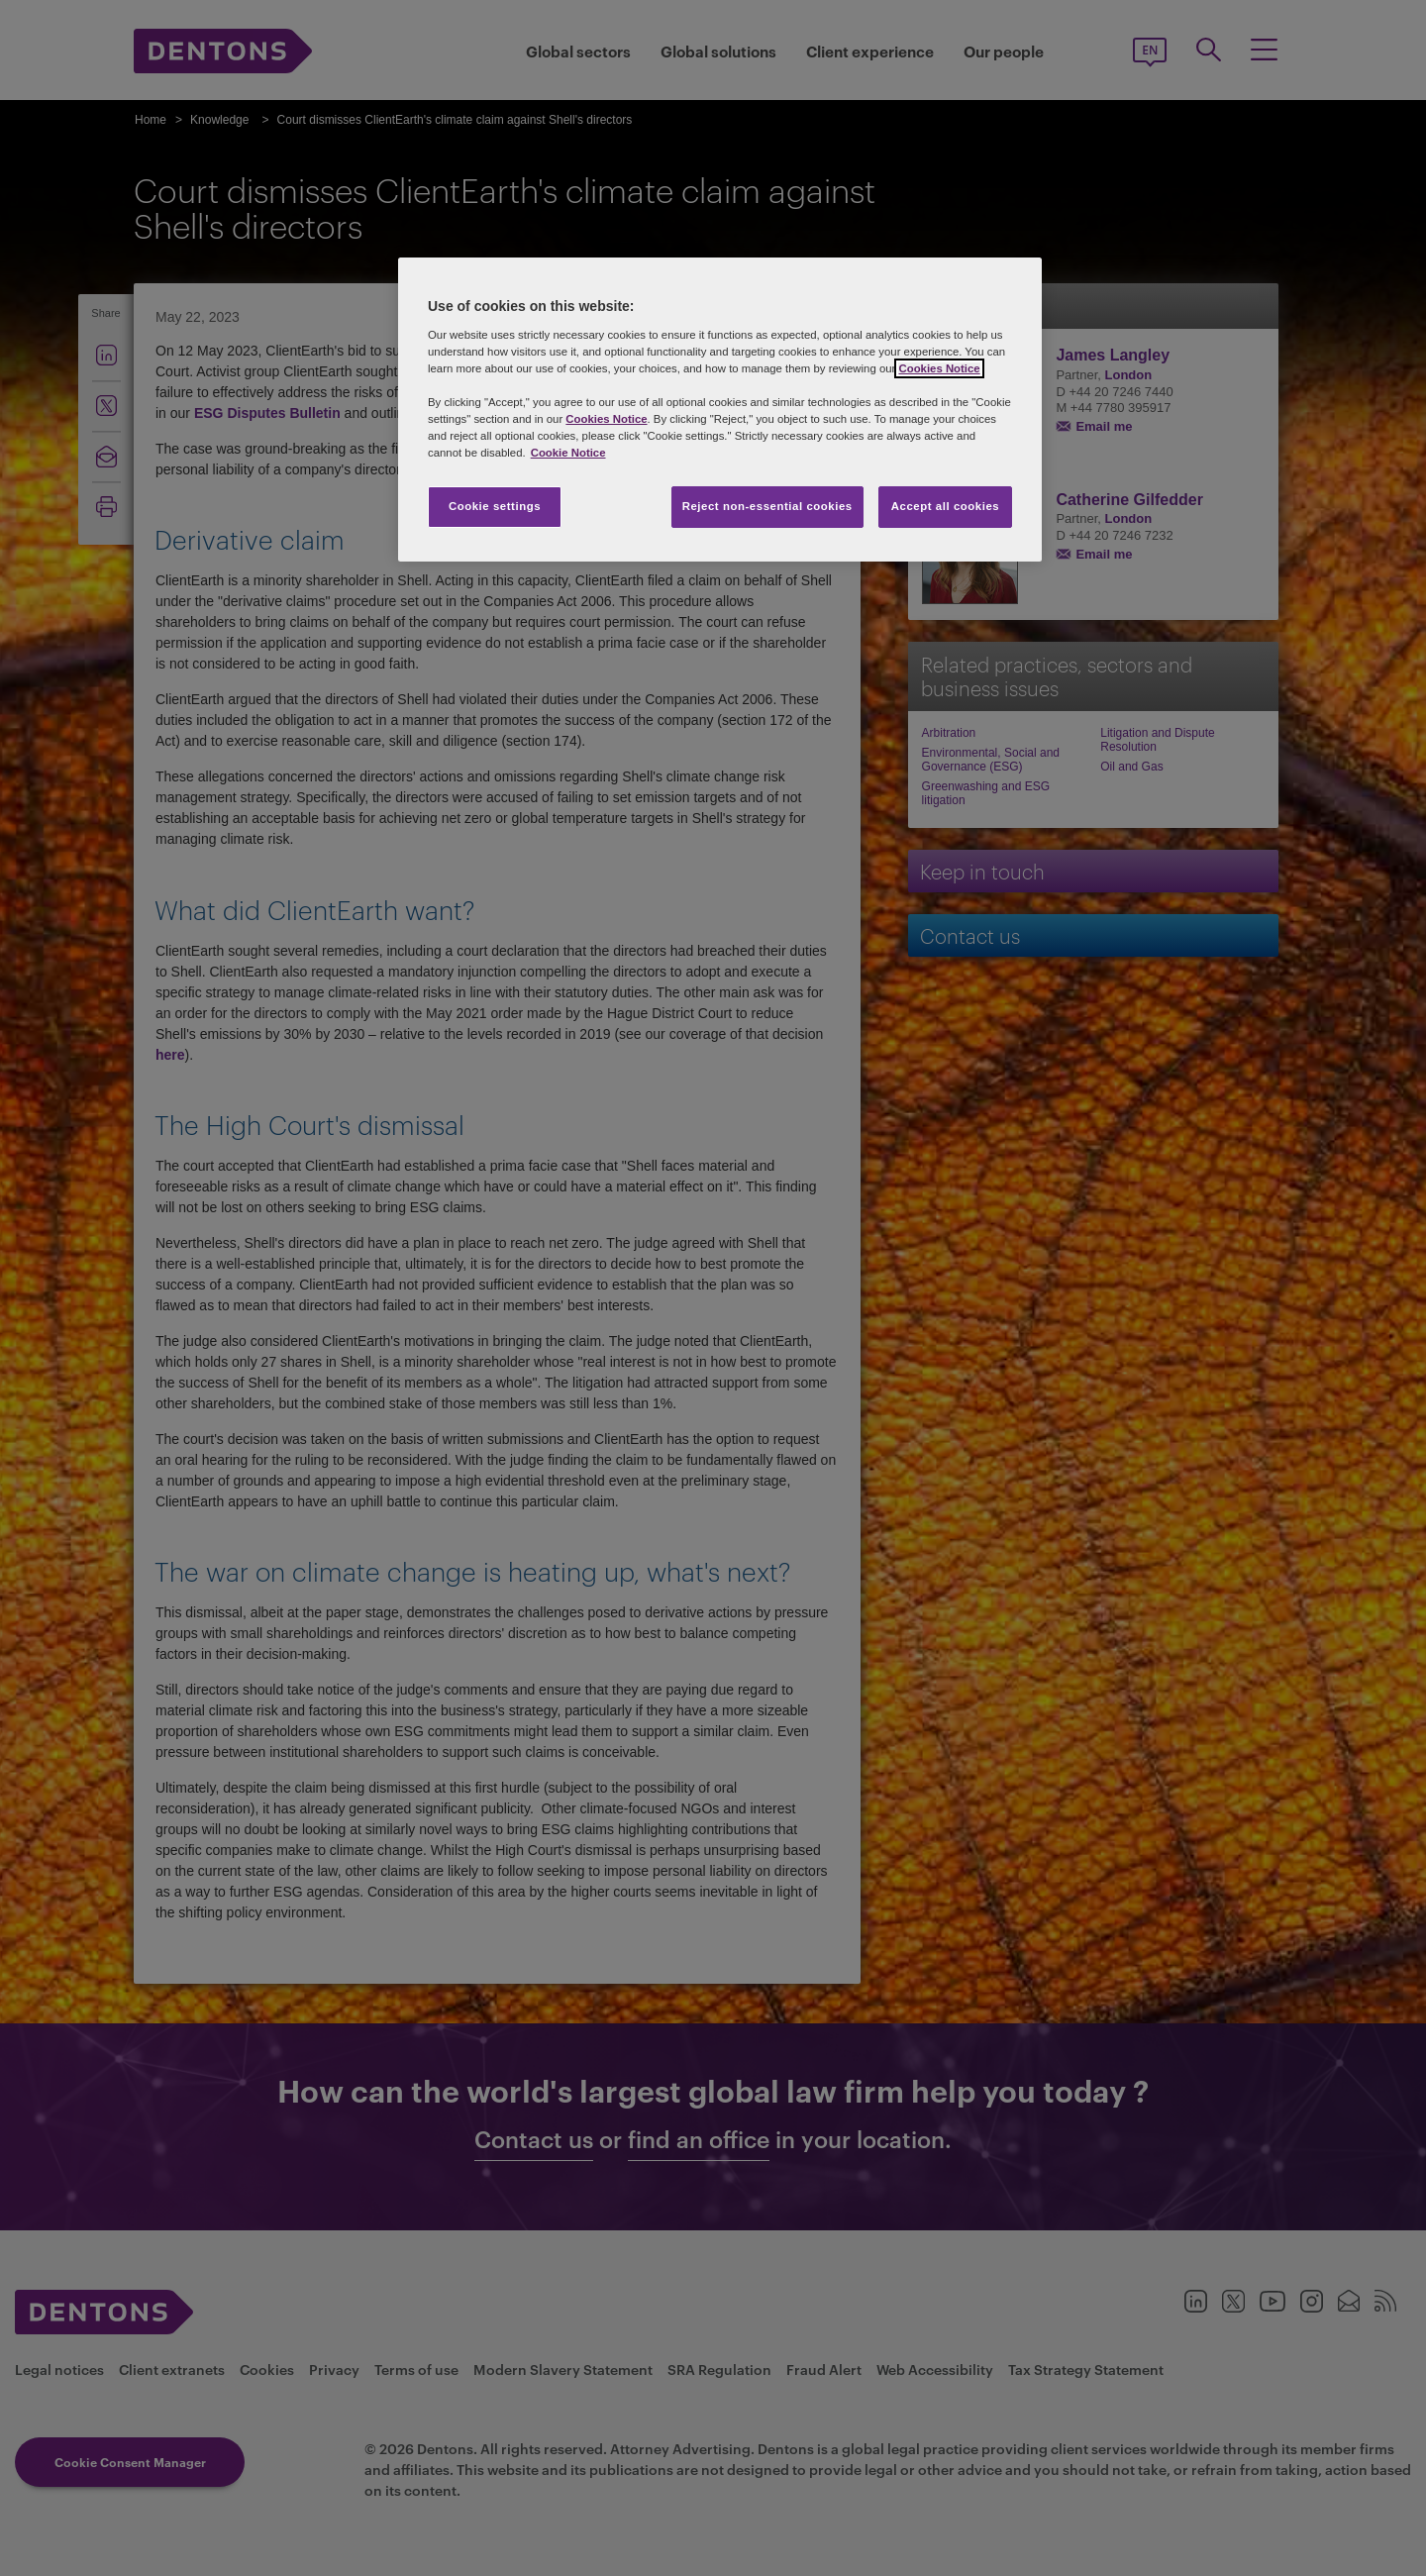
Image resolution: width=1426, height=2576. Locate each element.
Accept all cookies (945, 506)
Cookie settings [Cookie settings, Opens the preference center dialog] (495, 506)
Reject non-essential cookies (767, 506)
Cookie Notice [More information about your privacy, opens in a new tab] (568, 453)
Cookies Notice (938, 368)
